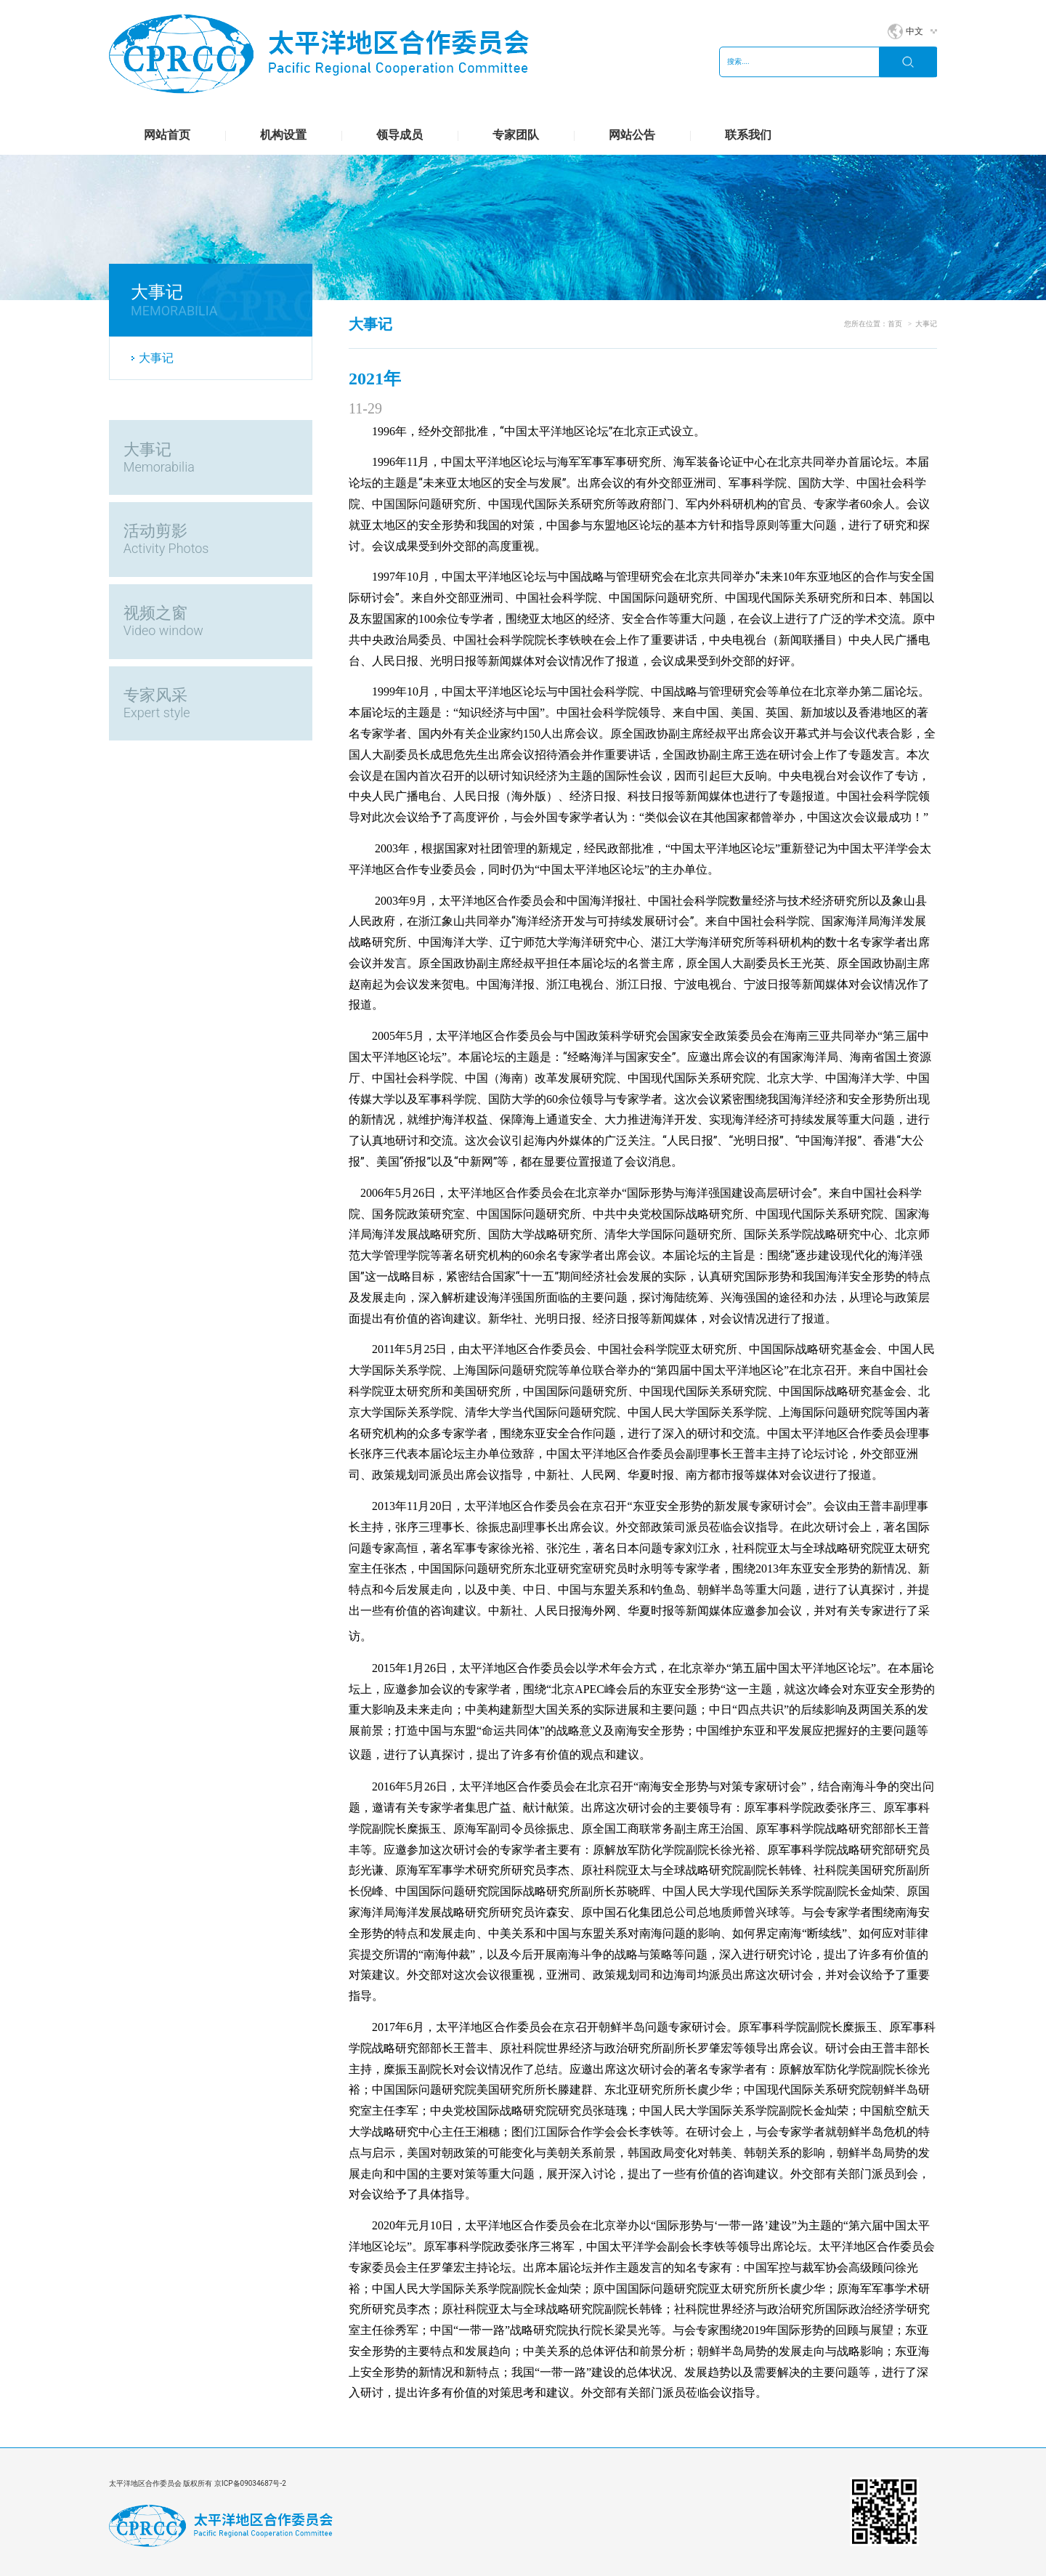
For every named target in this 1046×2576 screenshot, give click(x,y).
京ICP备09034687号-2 (250, 2483)
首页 (895, 324)
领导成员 (399, 135)
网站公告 (632, 135)
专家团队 (515, 135)
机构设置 (283, 135)
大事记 (156, 358)
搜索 (908, 62)
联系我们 (748, 135)
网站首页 (167, 135)
